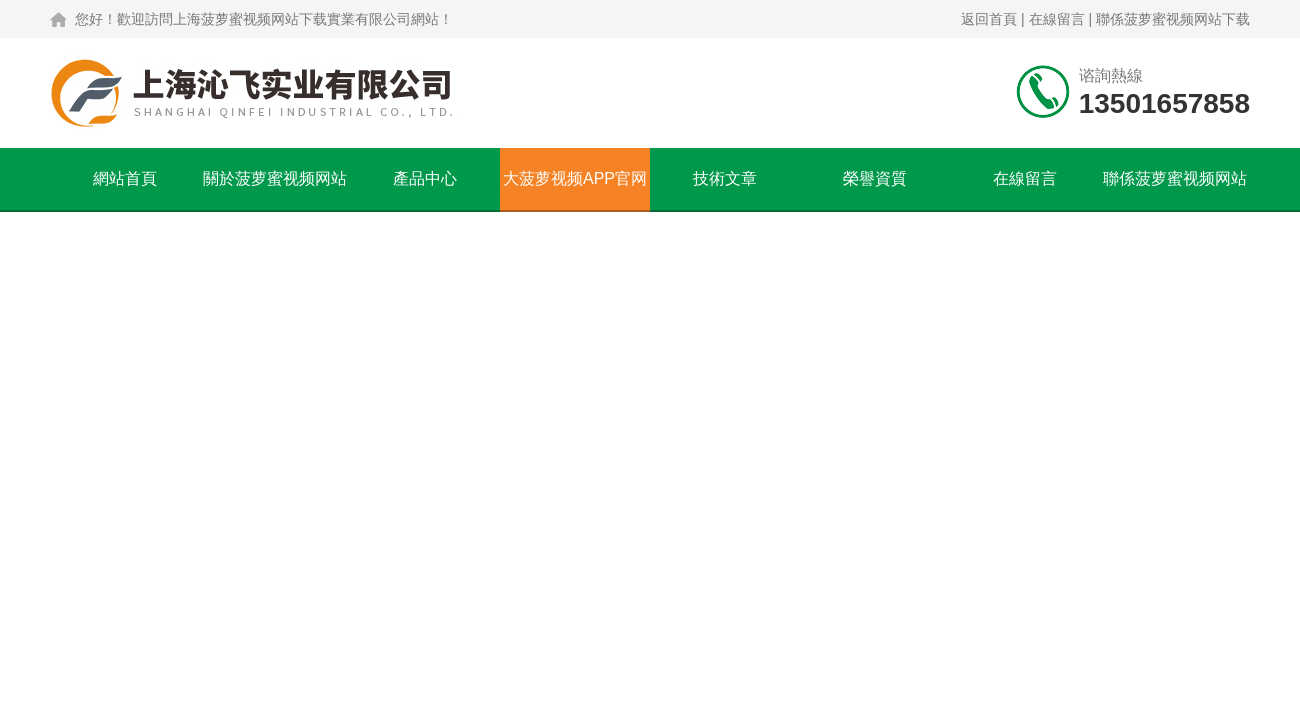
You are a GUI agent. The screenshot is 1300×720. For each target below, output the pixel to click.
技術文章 (725, 178)
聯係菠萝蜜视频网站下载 (1173, 19)
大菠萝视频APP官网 (575, 178)
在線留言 (1057, 19)
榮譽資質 (875, 178)
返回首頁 (989, 19)
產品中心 (425, 178)
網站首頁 (125, 178)
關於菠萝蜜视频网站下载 (275, 190)
